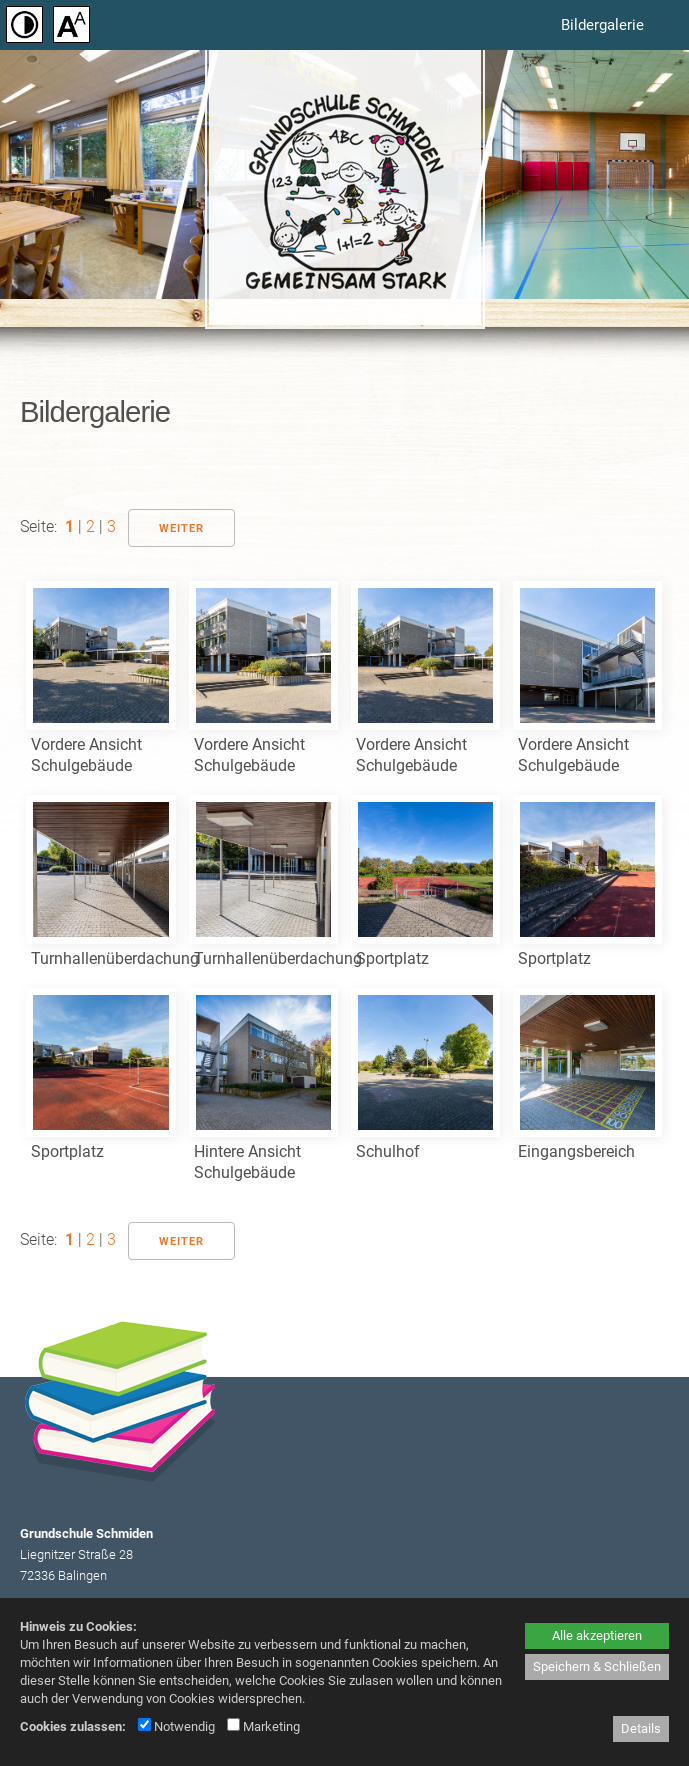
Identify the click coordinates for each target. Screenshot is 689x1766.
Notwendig (176, 1726)
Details (641, 1728)
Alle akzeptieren (597, 1635)
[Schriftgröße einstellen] (69, 25)
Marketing (263, 1726)
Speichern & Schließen (597, 1666)
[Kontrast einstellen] (22, 25)
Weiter (181, 528)
